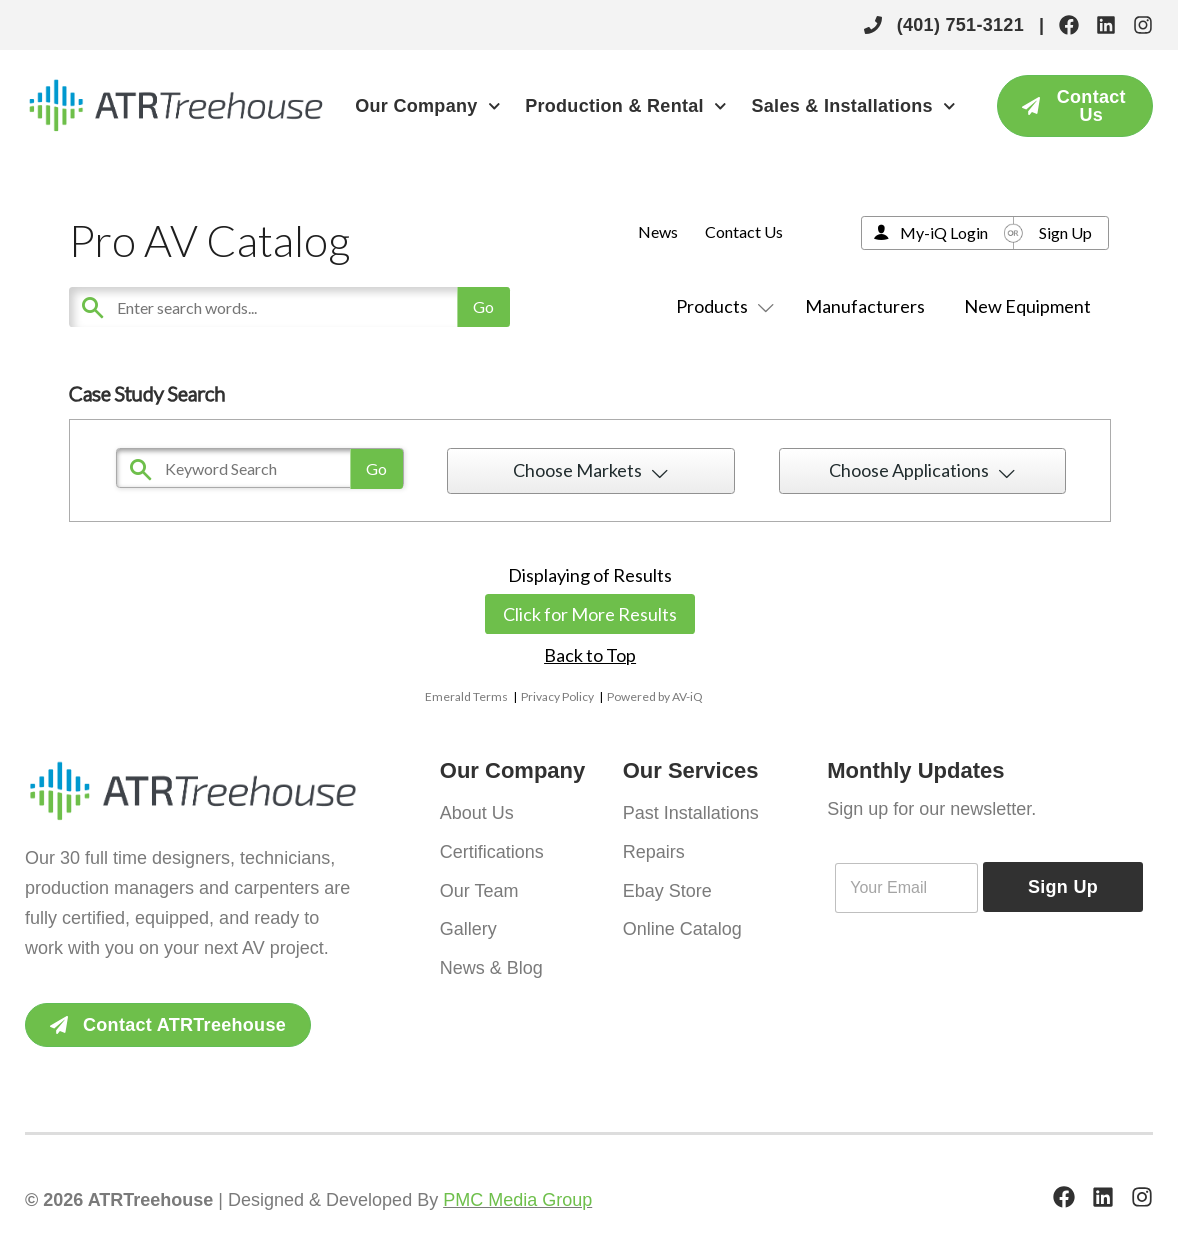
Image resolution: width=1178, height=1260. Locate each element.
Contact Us (744, 231)
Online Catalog (682, 927)
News (658, 231)
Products (721, 306)
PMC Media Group (517, 1200)
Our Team (479, 889)
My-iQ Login (944, 232)
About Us (477, 813)
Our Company (427, 106)
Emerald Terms (466, 696)
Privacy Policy (557, 696)
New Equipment (1027, 306)
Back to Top (590, 655)
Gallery (468, 927)
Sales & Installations (853, 106)
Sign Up (1065, 232)
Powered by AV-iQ (655, 696)
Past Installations (691, 813)
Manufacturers (865, 306)
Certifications (492, 851)
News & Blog (491, 965)
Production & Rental (625, 106)
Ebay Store (667, 889)
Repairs (654, 851)
